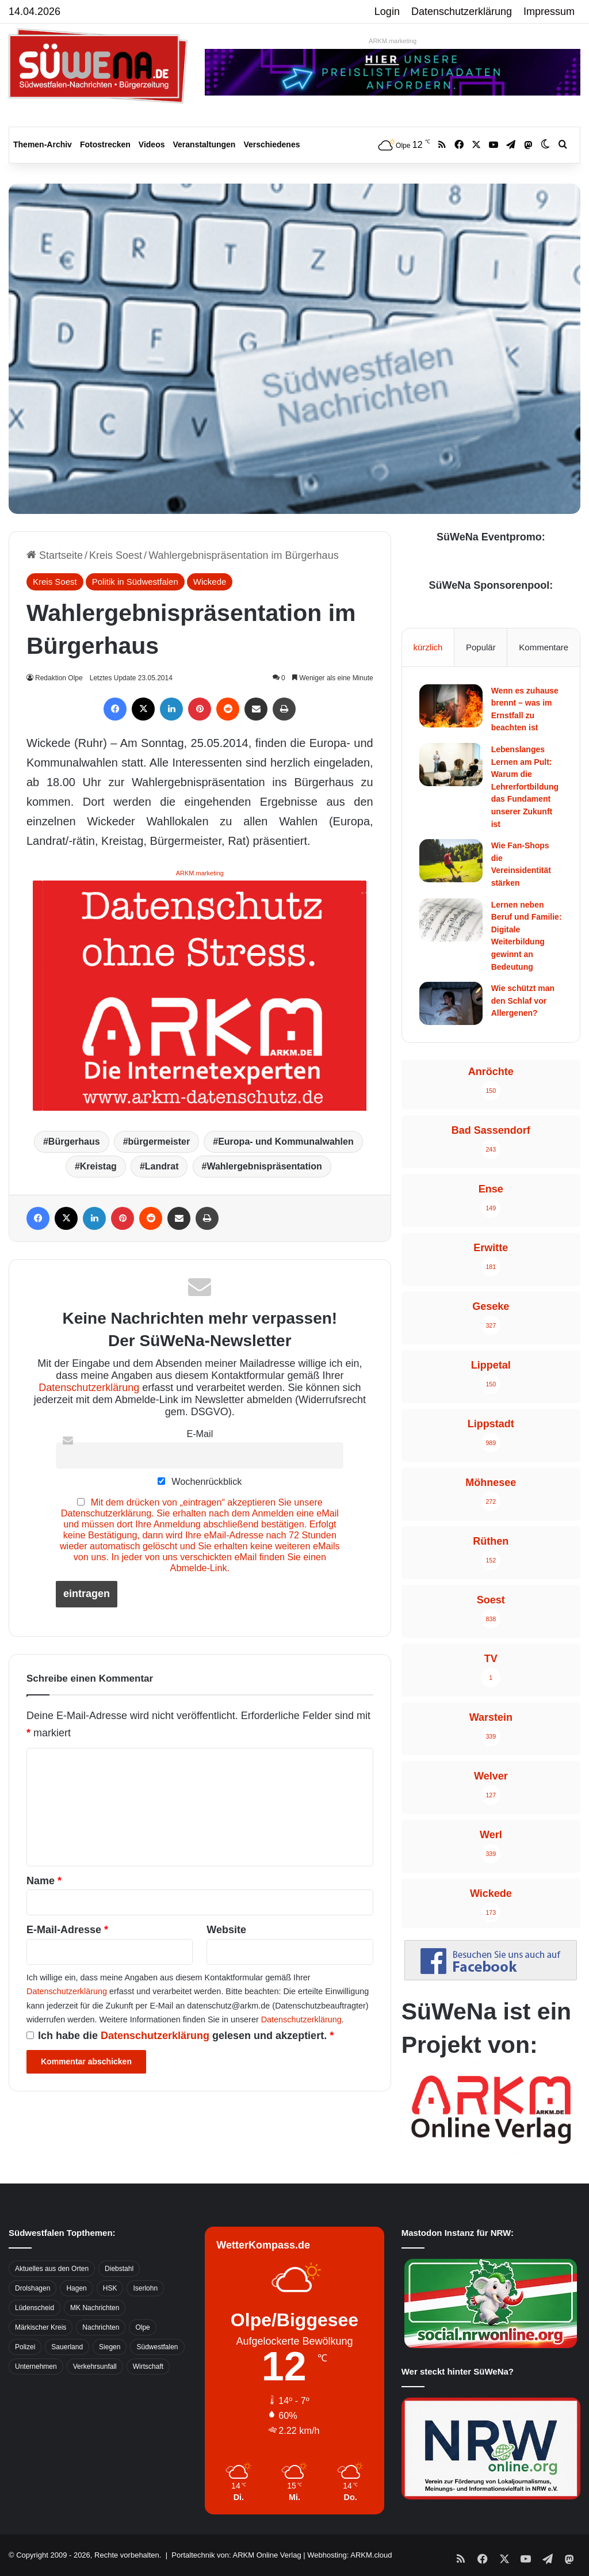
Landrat (162, 1166)
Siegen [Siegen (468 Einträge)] (109, 2347)
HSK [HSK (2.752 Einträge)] (110, 2288)
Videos (152, 144)
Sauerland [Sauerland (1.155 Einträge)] (67, 2347)
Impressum (549, 11)
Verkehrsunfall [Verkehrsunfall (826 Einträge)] (95, 2366)
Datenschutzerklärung (461, 11)
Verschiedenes (271, 144)
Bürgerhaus (74, 1141)
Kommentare (543, 647)
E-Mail (199, 1433)
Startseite (54, 555)
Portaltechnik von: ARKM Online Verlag (236, 2555)
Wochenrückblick (200, 1481)
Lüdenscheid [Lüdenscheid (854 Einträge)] (34, 2308)
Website (226, 1929)
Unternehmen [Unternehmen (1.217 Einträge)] (36, 2366)
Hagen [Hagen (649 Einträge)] (76, 2288)
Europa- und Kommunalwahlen (286, 1141)
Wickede (210, 581)
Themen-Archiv (42, 144)
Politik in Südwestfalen (135, 581)
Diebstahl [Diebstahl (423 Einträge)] (119, 2269)
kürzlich (427, 647)
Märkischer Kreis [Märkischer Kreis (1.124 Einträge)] (40, 2327)
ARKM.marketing (392, 40)
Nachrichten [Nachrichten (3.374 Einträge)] (100, 2327)
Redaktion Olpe (60, 678)
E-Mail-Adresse (67, 1929)
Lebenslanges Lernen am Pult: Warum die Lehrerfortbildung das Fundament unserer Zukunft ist (525, 787)
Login (387, 11)
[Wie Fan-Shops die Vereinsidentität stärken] (451, 860)
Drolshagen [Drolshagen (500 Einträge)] (32, 2288)
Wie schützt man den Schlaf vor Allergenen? (522, 1001)
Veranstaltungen (204, 144)
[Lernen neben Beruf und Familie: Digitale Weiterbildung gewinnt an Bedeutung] (451, 920)
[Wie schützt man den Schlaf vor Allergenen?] (451, 1003)
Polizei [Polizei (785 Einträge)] (25, 2347)
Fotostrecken (105, 144)
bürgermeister (159, 1141)
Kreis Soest (115, 555)
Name (44, 1881)
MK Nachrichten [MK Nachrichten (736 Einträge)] (94, 2308)
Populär (481, 647)
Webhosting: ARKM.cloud (349, 2555)
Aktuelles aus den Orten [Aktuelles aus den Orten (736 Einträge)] (52, 2269)
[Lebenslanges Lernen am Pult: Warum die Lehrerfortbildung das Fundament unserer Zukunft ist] (451, 764)
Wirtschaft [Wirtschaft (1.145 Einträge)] (148, 2366)
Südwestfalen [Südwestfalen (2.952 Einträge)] (157, 2347)
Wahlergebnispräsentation (264, 1166)
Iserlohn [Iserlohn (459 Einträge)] (145, 2288)
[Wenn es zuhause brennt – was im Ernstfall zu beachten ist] (451, 705)
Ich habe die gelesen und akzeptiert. (180, 2035)
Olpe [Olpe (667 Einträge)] (142, 2327)
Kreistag (98, 1166)
